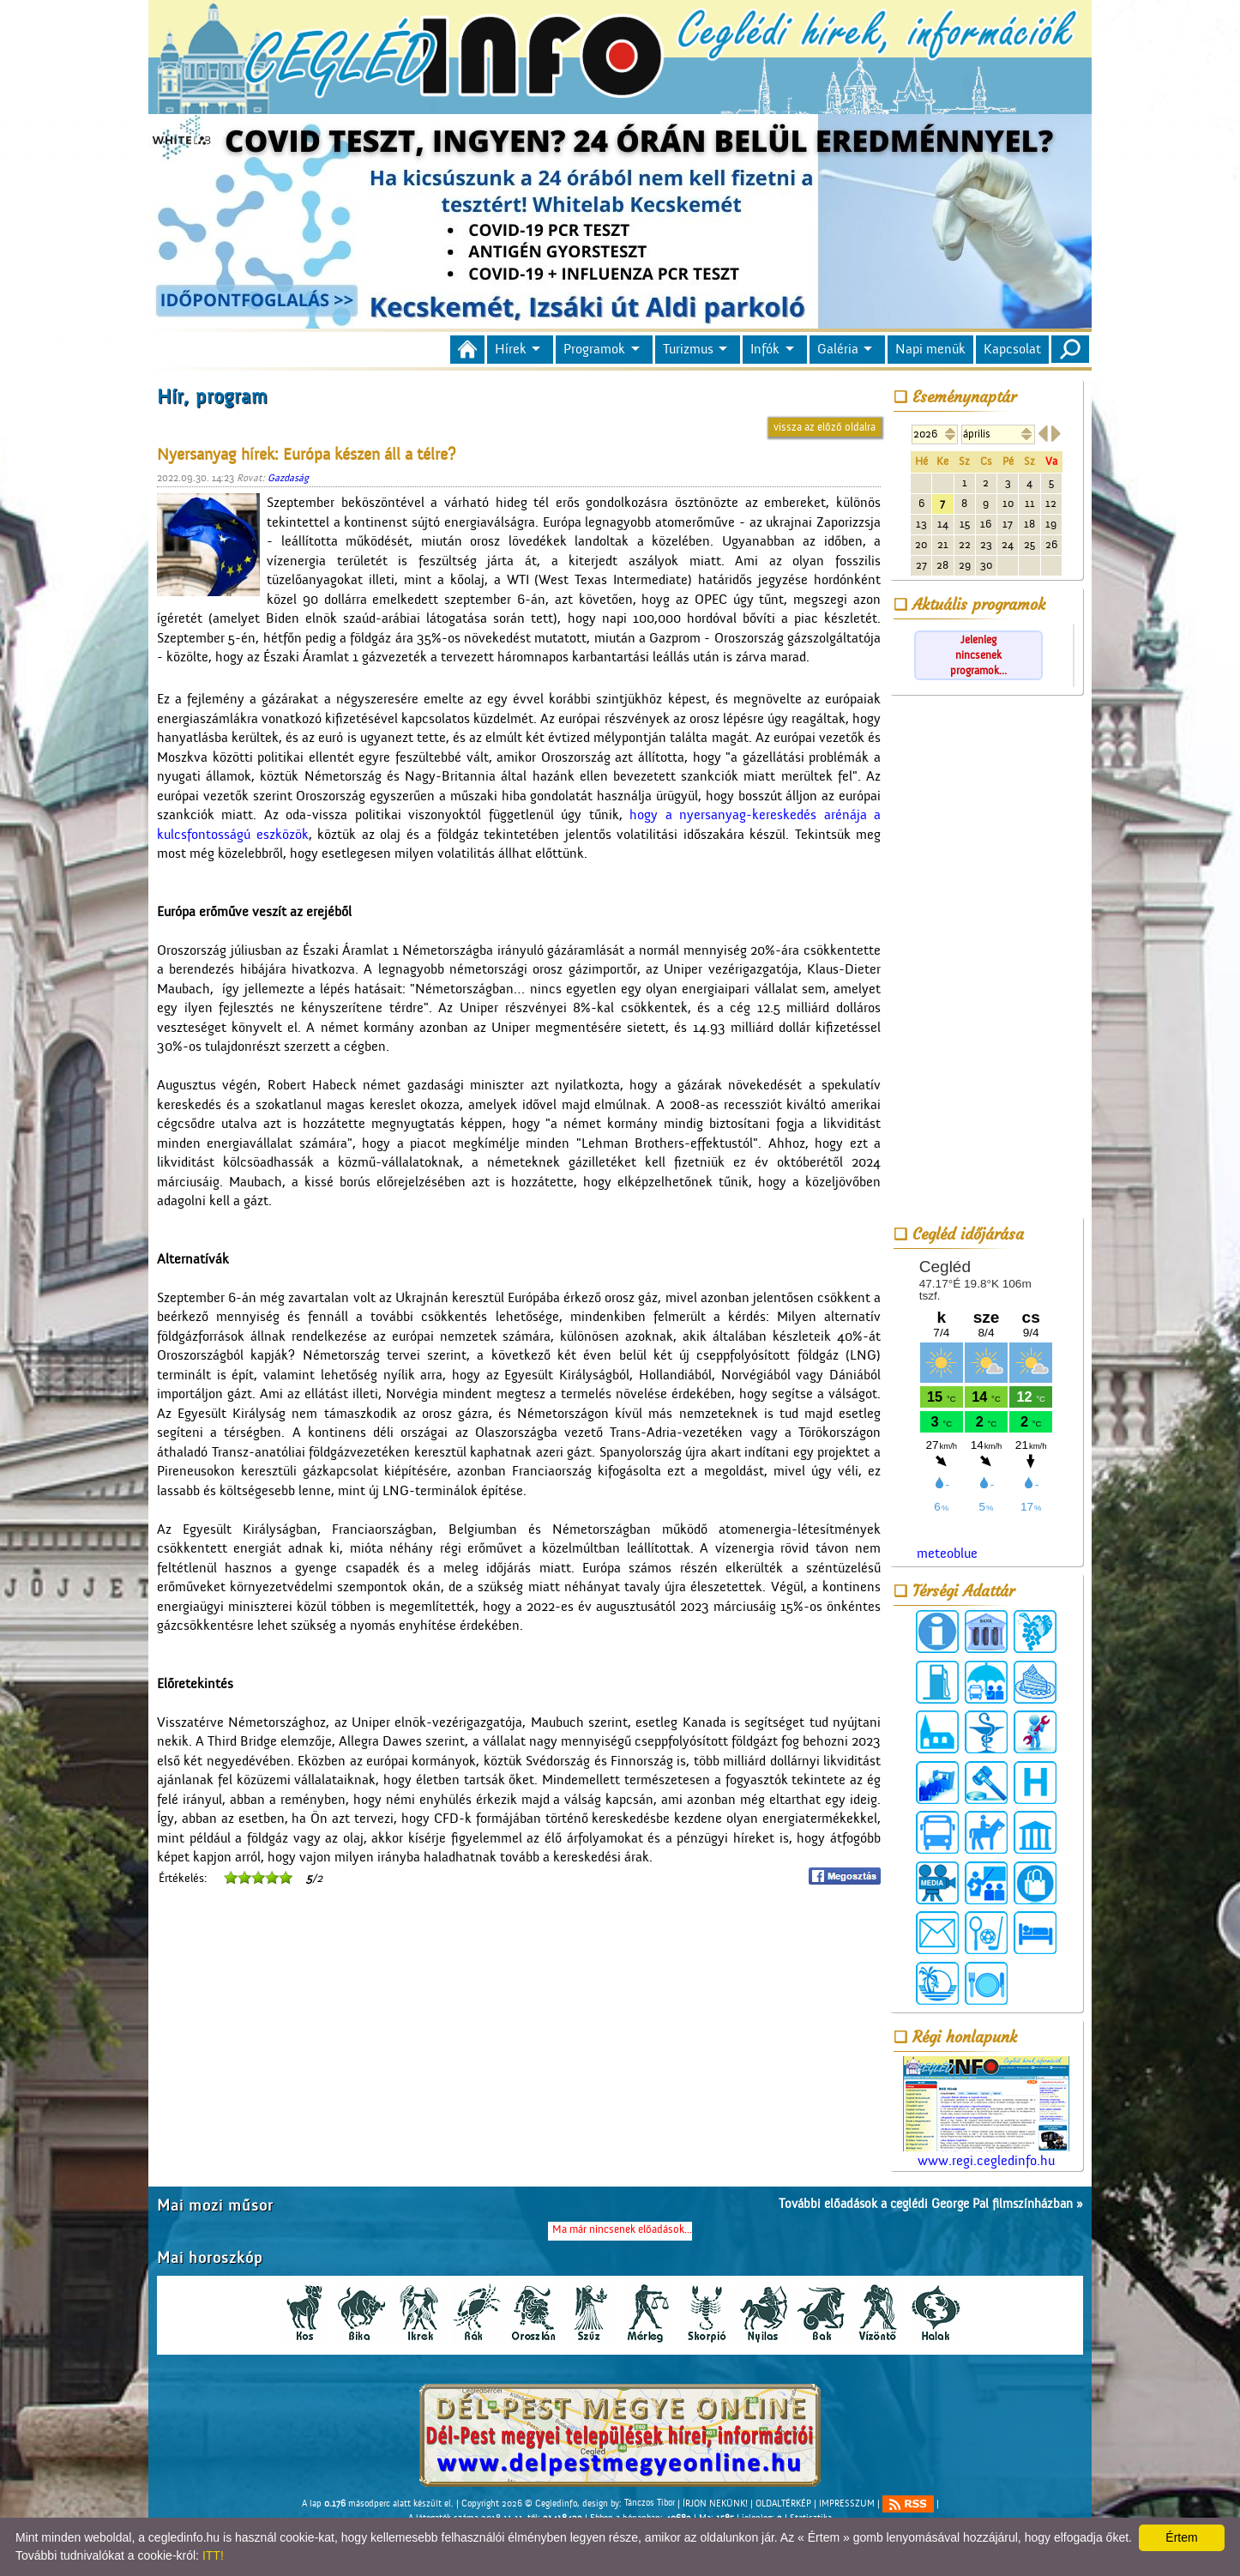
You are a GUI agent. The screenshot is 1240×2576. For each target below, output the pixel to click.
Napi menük (930, 349)
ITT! (213, 2555)
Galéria (837, 349)
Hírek (511, 349)
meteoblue (947, 1553)
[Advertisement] (986, 959)
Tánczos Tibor (649, 2503)
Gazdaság (288, 478)
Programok (594, 349)
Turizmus (688, 349)
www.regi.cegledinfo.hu (986, 2112)
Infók (765, 349)
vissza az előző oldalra (824, 426)
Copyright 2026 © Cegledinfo (519, 2503)
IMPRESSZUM (847, 2503)
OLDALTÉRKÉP (783, 2503)
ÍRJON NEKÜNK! (715, 2503)
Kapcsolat (1012, 349)
